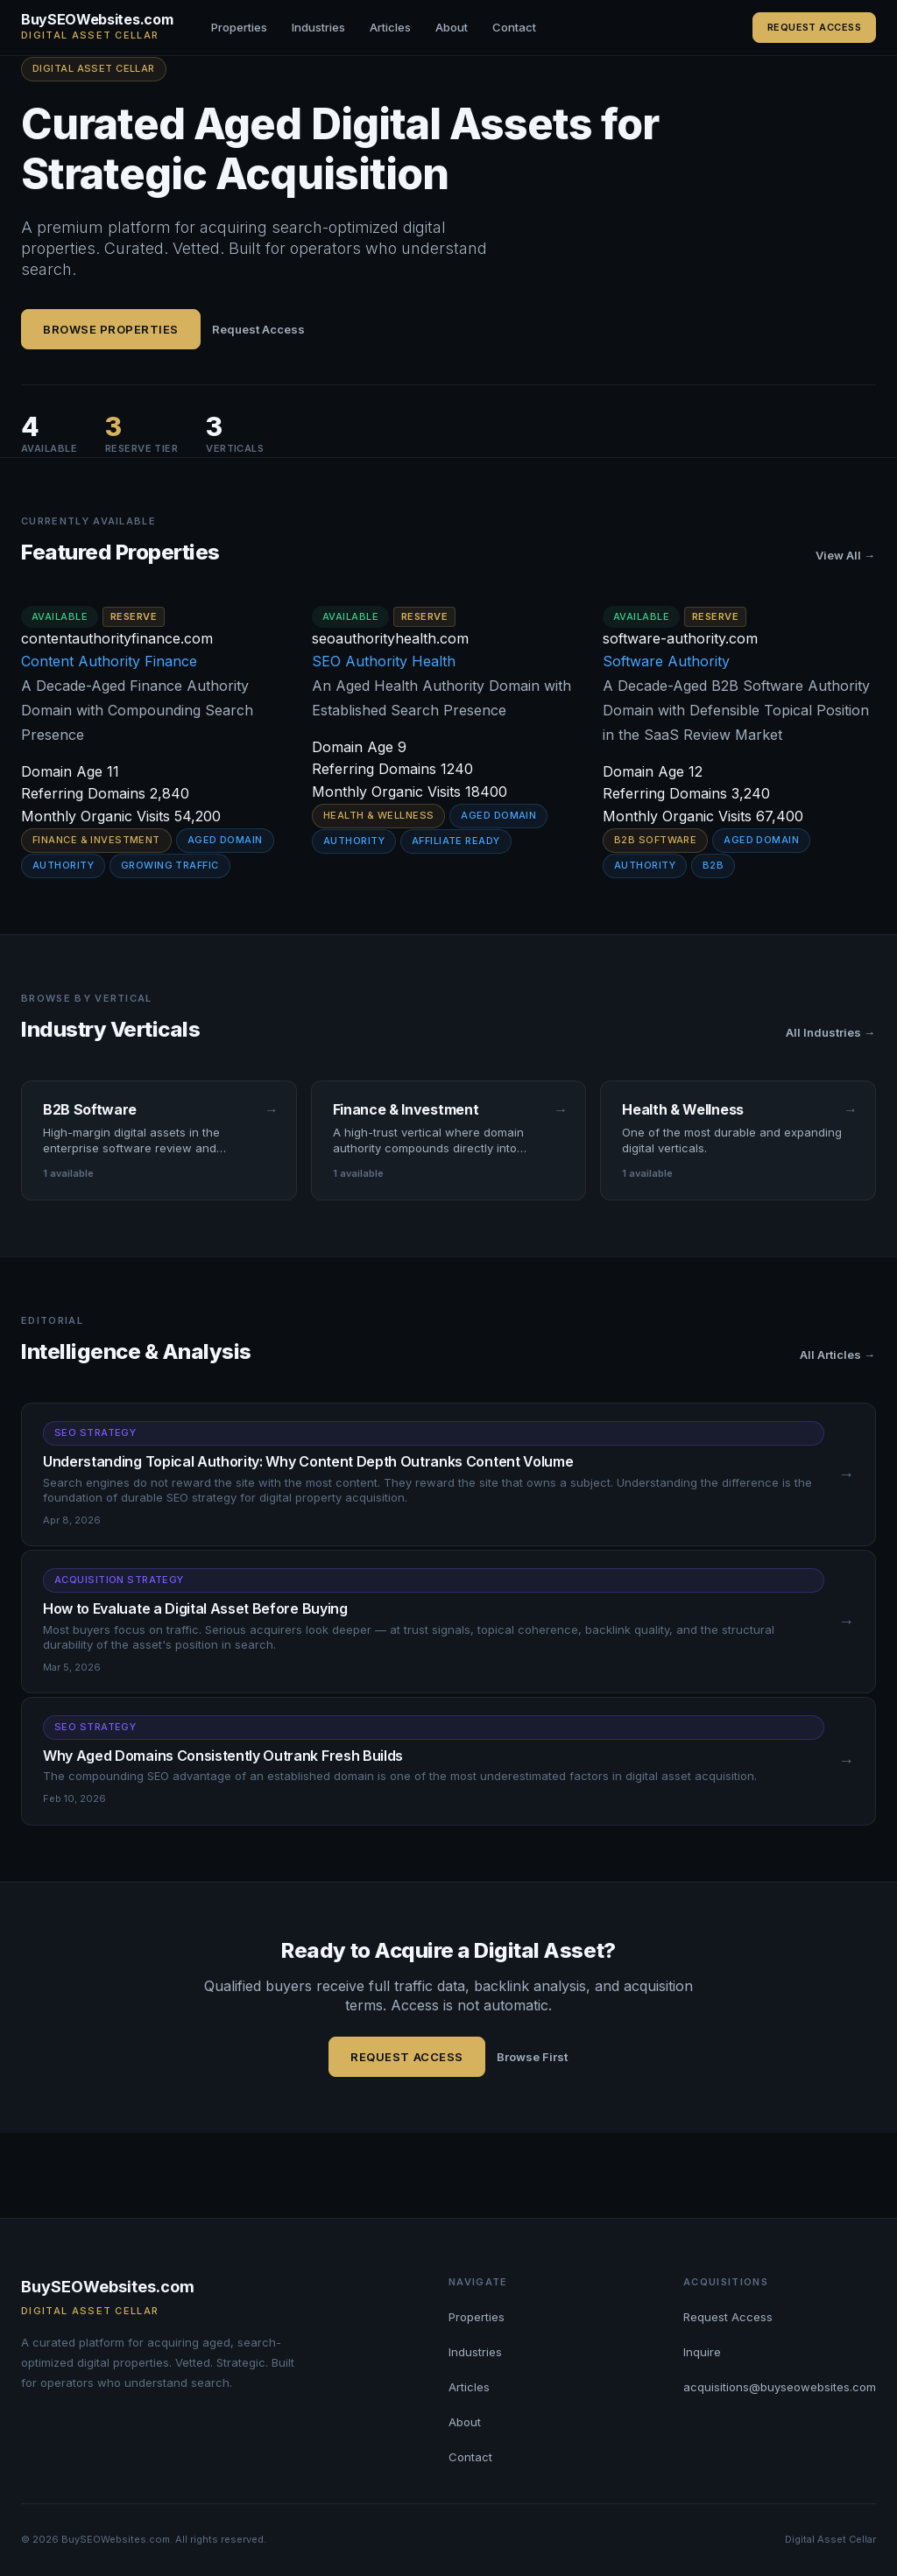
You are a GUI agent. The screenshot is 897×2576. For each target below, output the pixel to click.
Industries (318, 27)
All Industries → (830, 1032)
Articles (390, 27)
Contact (514, 27)
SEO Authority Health (384, 661)
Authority (63, 865)
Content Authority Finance (109, 661)
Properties (239, 27)
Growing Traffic (170, 865)
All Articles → (837, 1355)
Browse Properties (111, 329)
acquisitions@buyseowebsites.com (779, 2387)
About (451, 27)
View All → (845, 555)
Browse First (532, 2057)
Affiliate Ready (456, 840)
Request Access (814, 27)
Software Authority (666, 661)
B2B (713, 865)
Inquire (702, 2352)
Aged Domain (225, 840)
